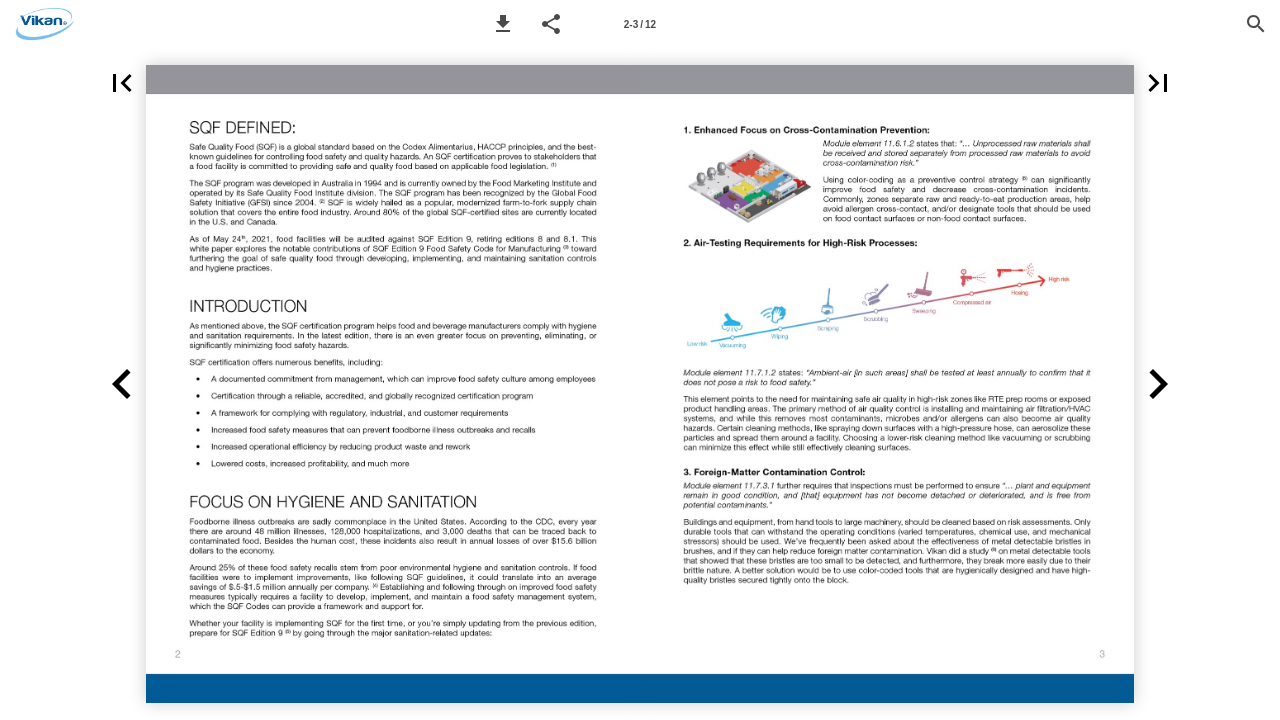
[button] (503, 24)
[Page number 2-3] (640, 24)
